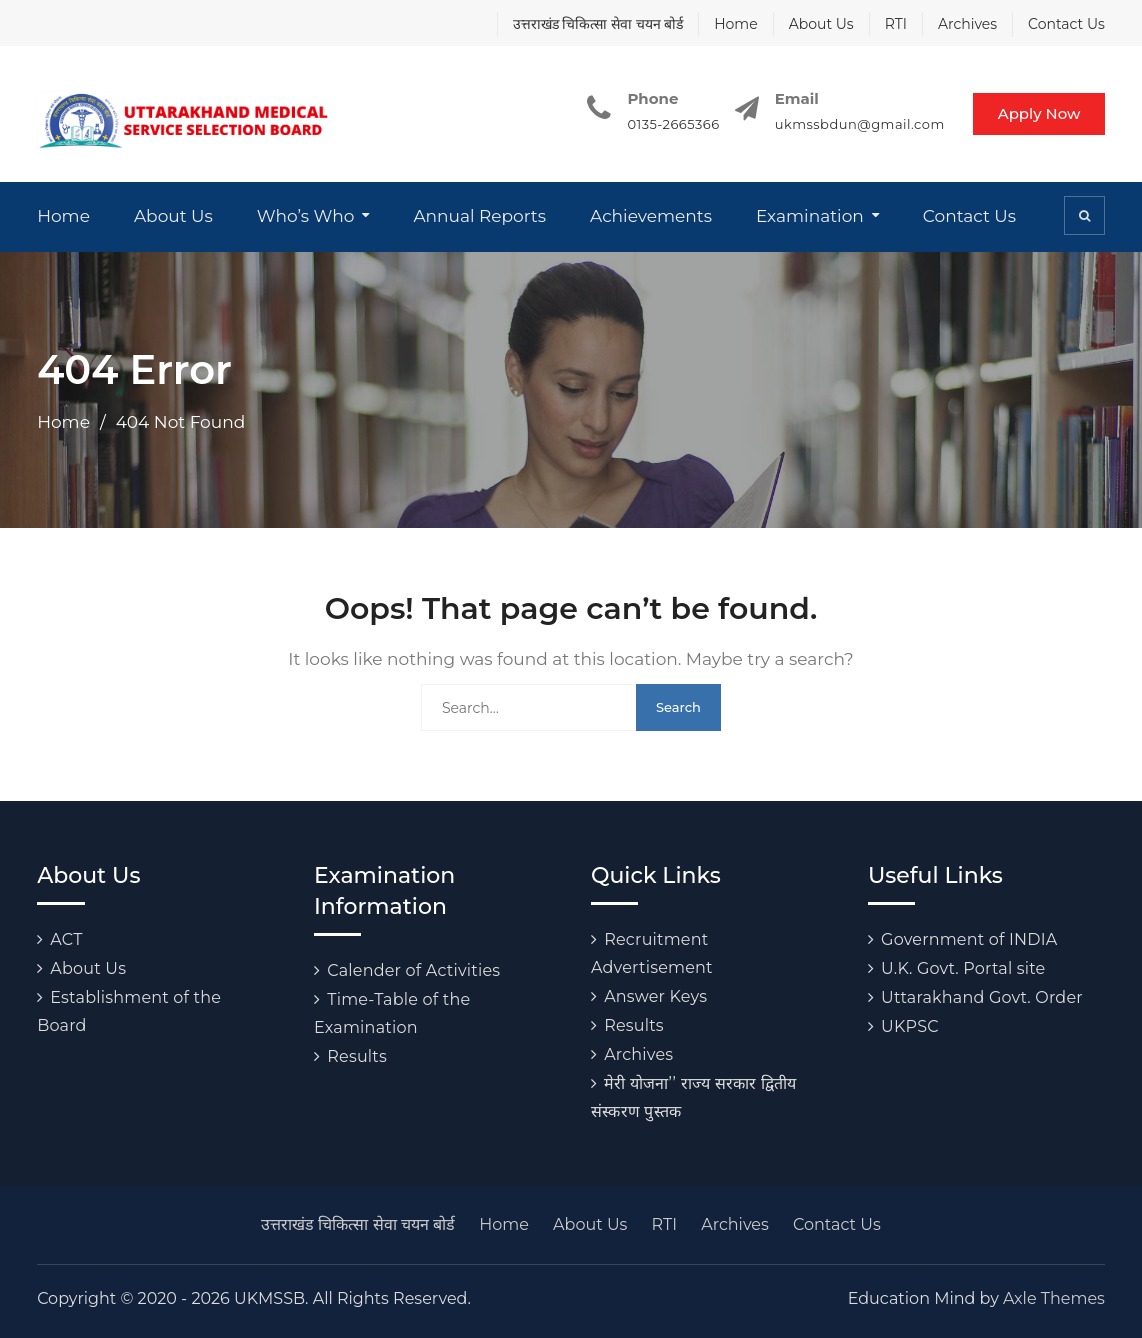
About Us (821, 24)
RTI (896, 24)
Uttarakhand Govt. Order (982, 997)
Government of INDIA (969, 939)
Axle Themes (1054, 1298)
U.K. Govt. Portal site (963, 968)
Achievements (651, 216)
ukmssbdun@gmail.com (857, 124)
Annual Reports (479, 216)
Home (735, 24)
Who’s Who (306, 216)
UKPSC (910, 1026)
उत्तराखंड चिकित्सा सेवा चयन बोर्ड (598, 24)
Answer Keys (655, 996)
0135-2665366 (670, 124)
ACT (66, 939)
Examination (810, 216)
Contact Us (1066, 24)
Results (357, 1056)
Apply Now (1038, 113)
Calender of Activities (413, 970)
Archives (967, 24)
